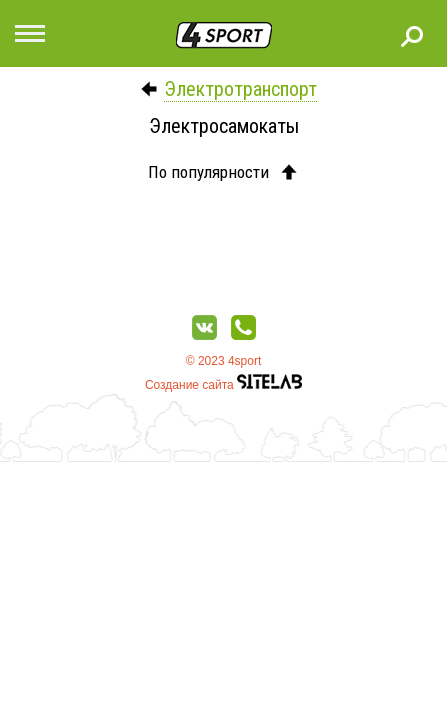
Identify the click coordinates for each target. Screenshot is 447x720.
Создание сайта (223, 385)
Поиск (412, 36)
